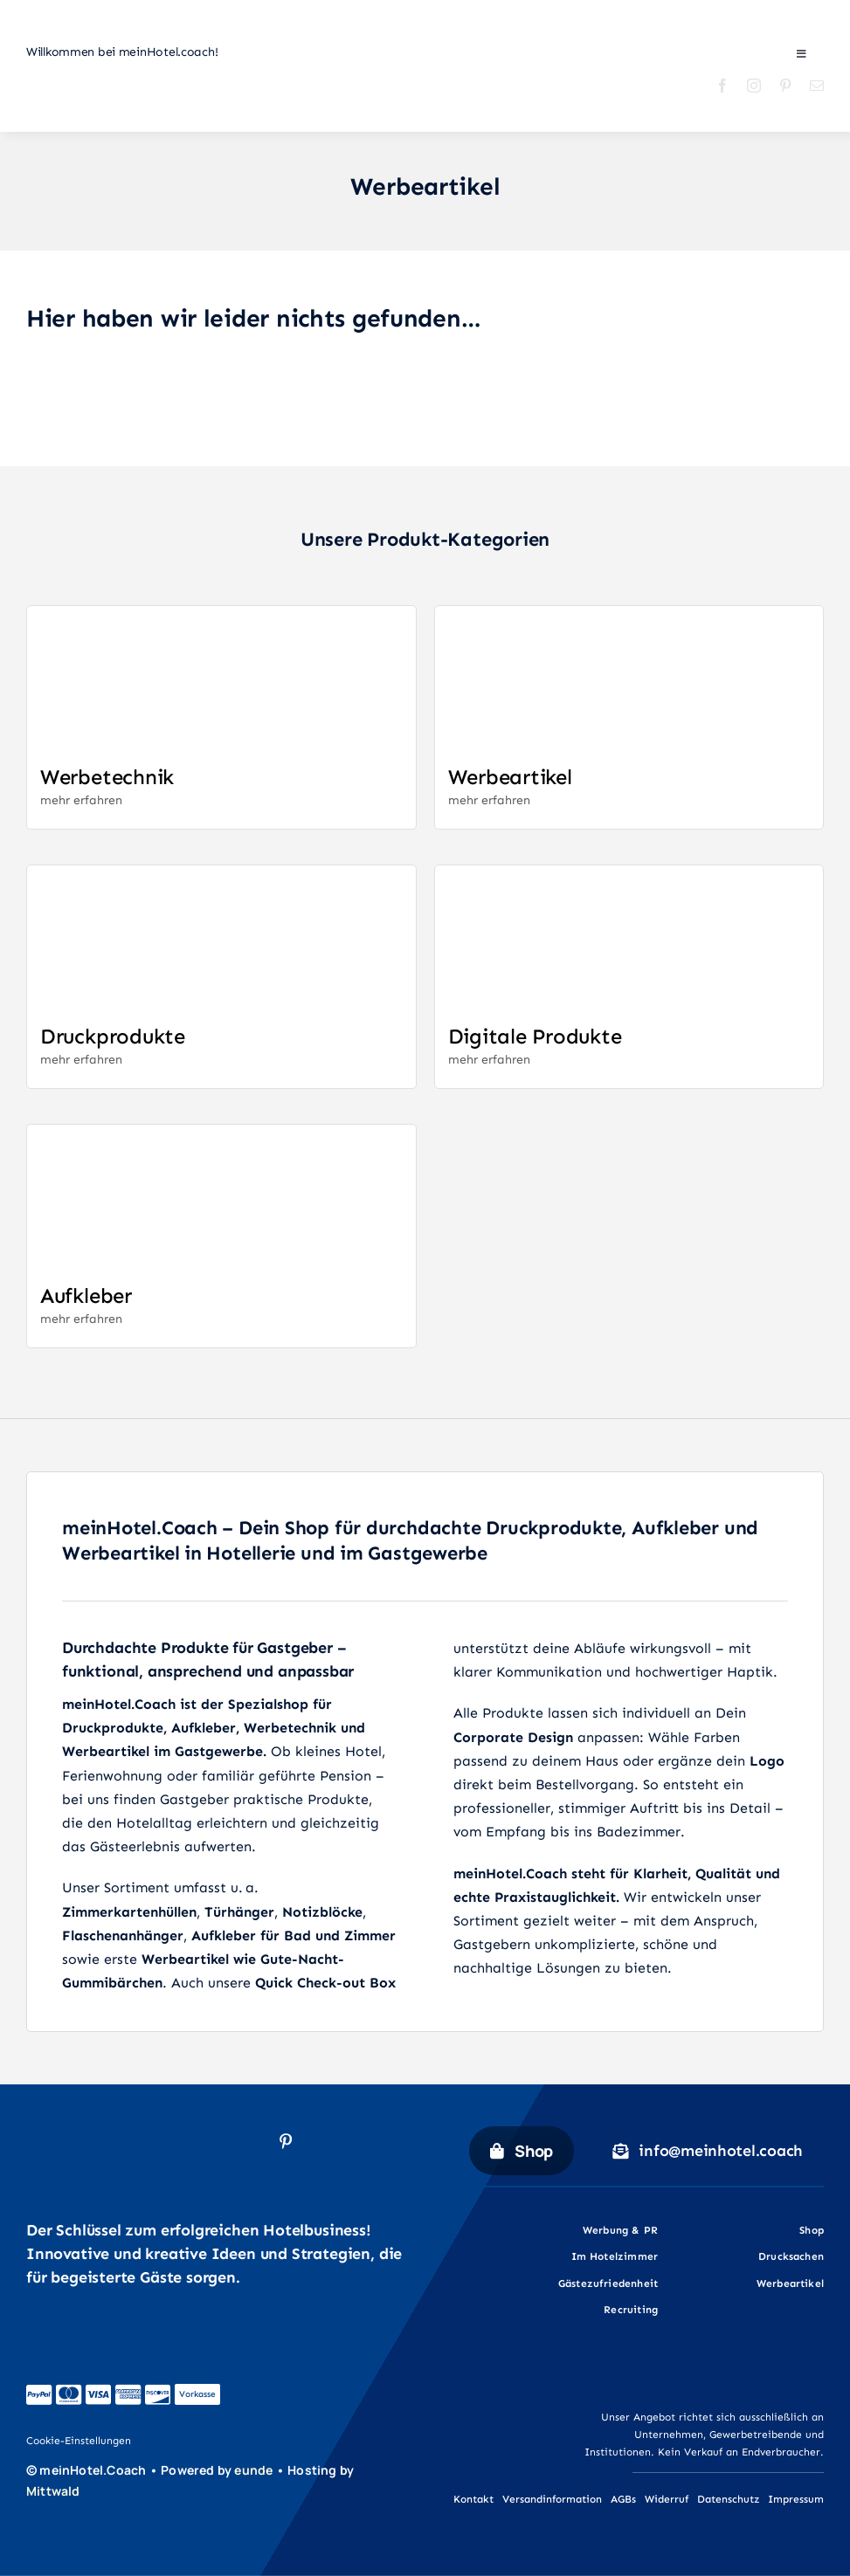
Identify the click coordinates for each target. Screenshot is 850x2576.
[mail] (817, 86)
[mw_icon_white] (46, 2508)
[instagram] (754, 86)
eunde (253, 2470)
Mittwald (53, 2491)
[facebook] (722, 86)
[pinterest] (785, 86)
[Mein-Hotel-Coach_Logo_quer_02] (139, 108)
